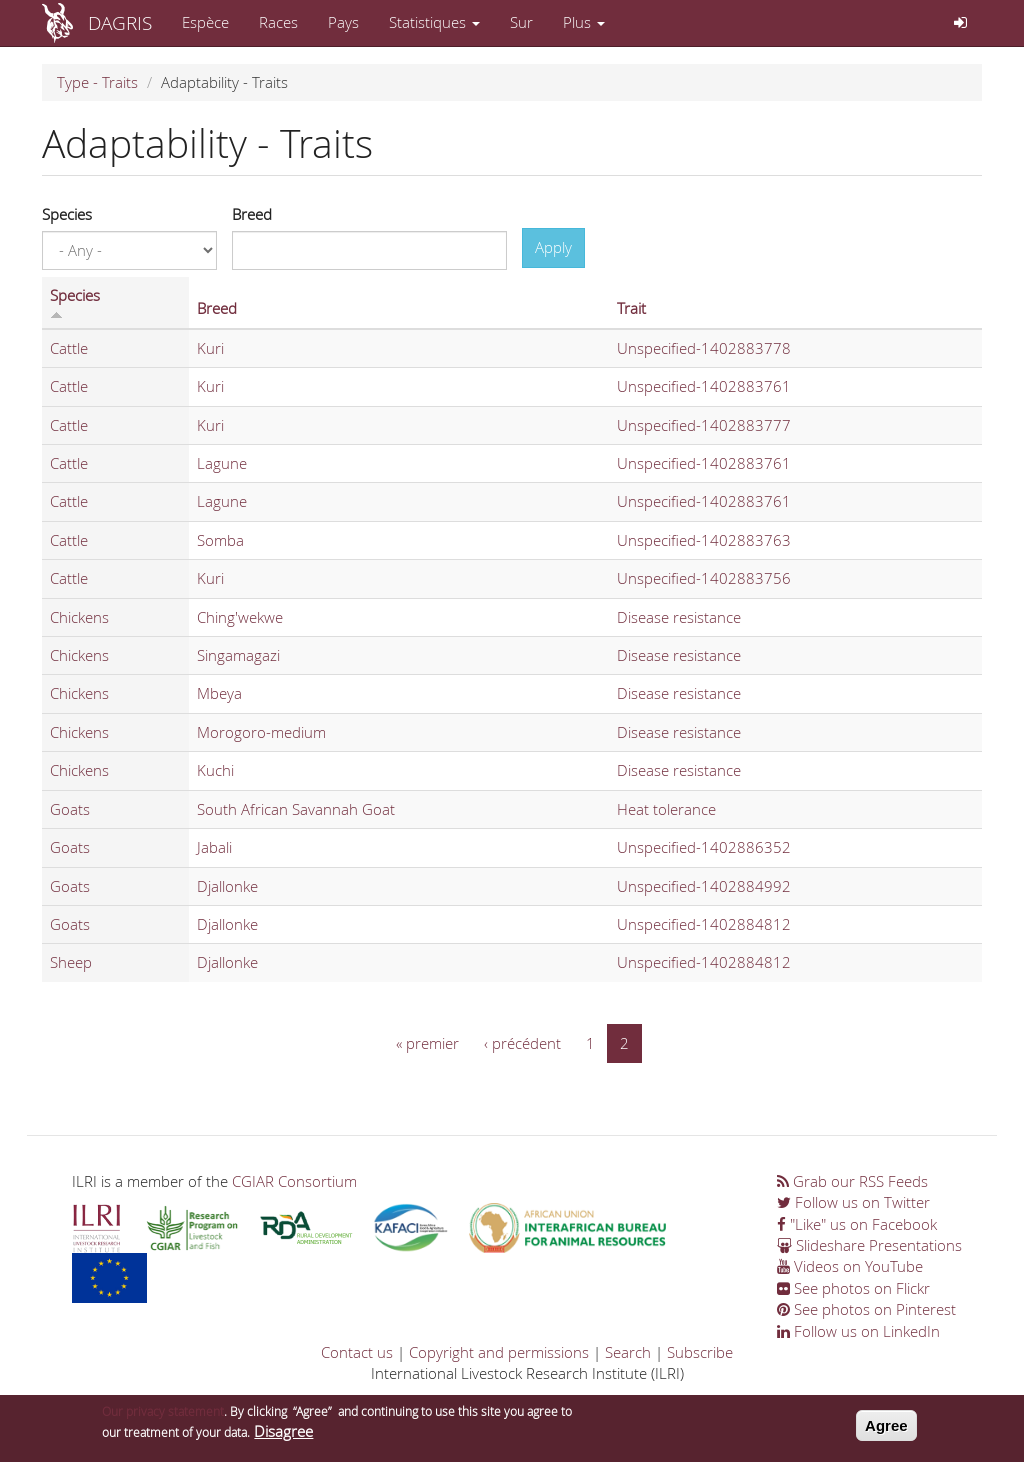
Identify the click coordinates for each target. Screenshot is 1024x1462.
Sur (521, 22)
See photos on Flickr (853, 1288)
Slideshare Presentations (869, 1245)
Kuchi (215, 770)
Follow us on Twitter (853, 1202)
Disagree (283, 1438)
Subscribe (700, 1352)
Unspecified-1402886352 (704, 847)
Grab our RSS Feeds (852, 1181)
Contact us (357, 1352)
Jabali (214, 847)
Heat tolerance (666, 809)
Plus (584, 22)
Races (278, 22)
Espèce (205, 22)
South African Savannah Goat (296, 809)
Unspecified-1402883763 (704, 540)
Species (67, 214)
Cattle (69, 348)
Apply (553, 247)
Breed (252, 214)
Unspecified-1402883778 (704, 348)
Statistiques (434, 22)
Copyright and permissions (499, 1352)
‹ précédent (522, 1043)
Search (628, 1352)
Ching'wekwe (240, 617)
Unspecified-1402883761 (704, 386)
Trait (631, 308)
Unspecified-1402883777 (704, 425)
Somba (220, 540)
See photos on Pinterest (866, 1309)
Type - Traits (97, 82)
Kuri (210, 348)
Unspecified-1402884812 (704, 924)
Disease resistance (679, 617)
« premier (427, 1043)
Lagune (222, 463)
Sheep (71, 962)
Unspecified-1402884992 (704, 886)
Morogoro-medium (261, 732)
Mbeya (219, 693)
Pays (343, 22)
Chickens (79, 617)
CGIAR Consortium (294, 1181)
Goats (70, 809)
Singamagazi (238, 655)
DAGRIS (120, 22)
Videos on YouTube (850, 1266)
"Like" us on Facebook (857, 1224)
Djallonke (227, 886)
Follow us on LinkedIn (858, 1331)
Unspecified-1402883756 (704, 578)
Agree (886, 1431)
